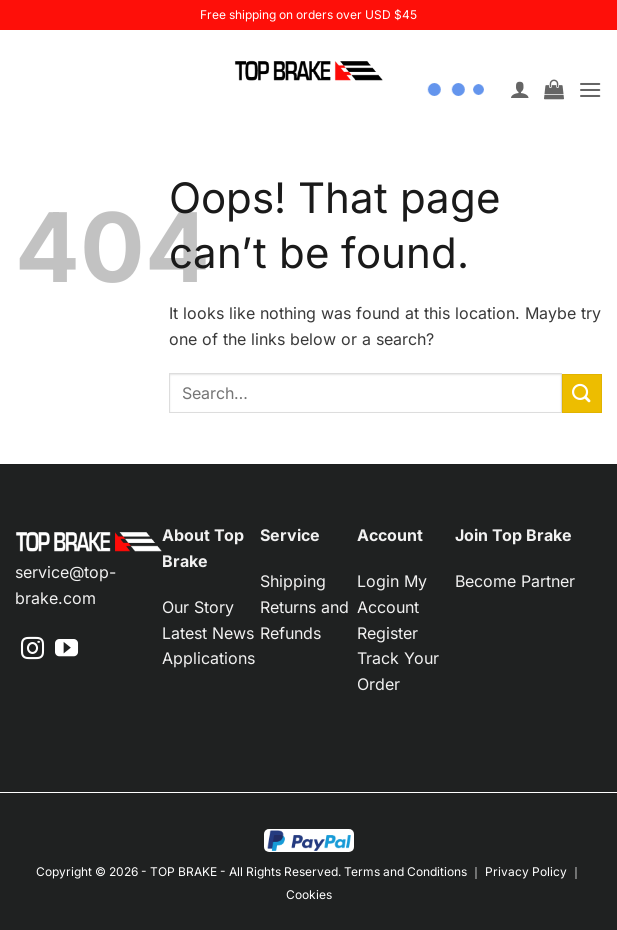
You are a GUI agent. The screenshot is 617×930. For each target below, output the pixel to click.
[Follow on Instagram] (32, 650)
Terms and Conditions (405, 871)
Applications (208, 658)
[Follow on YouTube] (66, 650)
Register (387, 633)
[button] (554, 81)
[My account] (520, 81)
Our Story (198, 607)
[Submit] (582, 393)
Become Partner (515, 581)
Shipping (293, 581)
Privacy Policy (526, 871)
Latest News (208, 633)
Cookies (309, 894)
